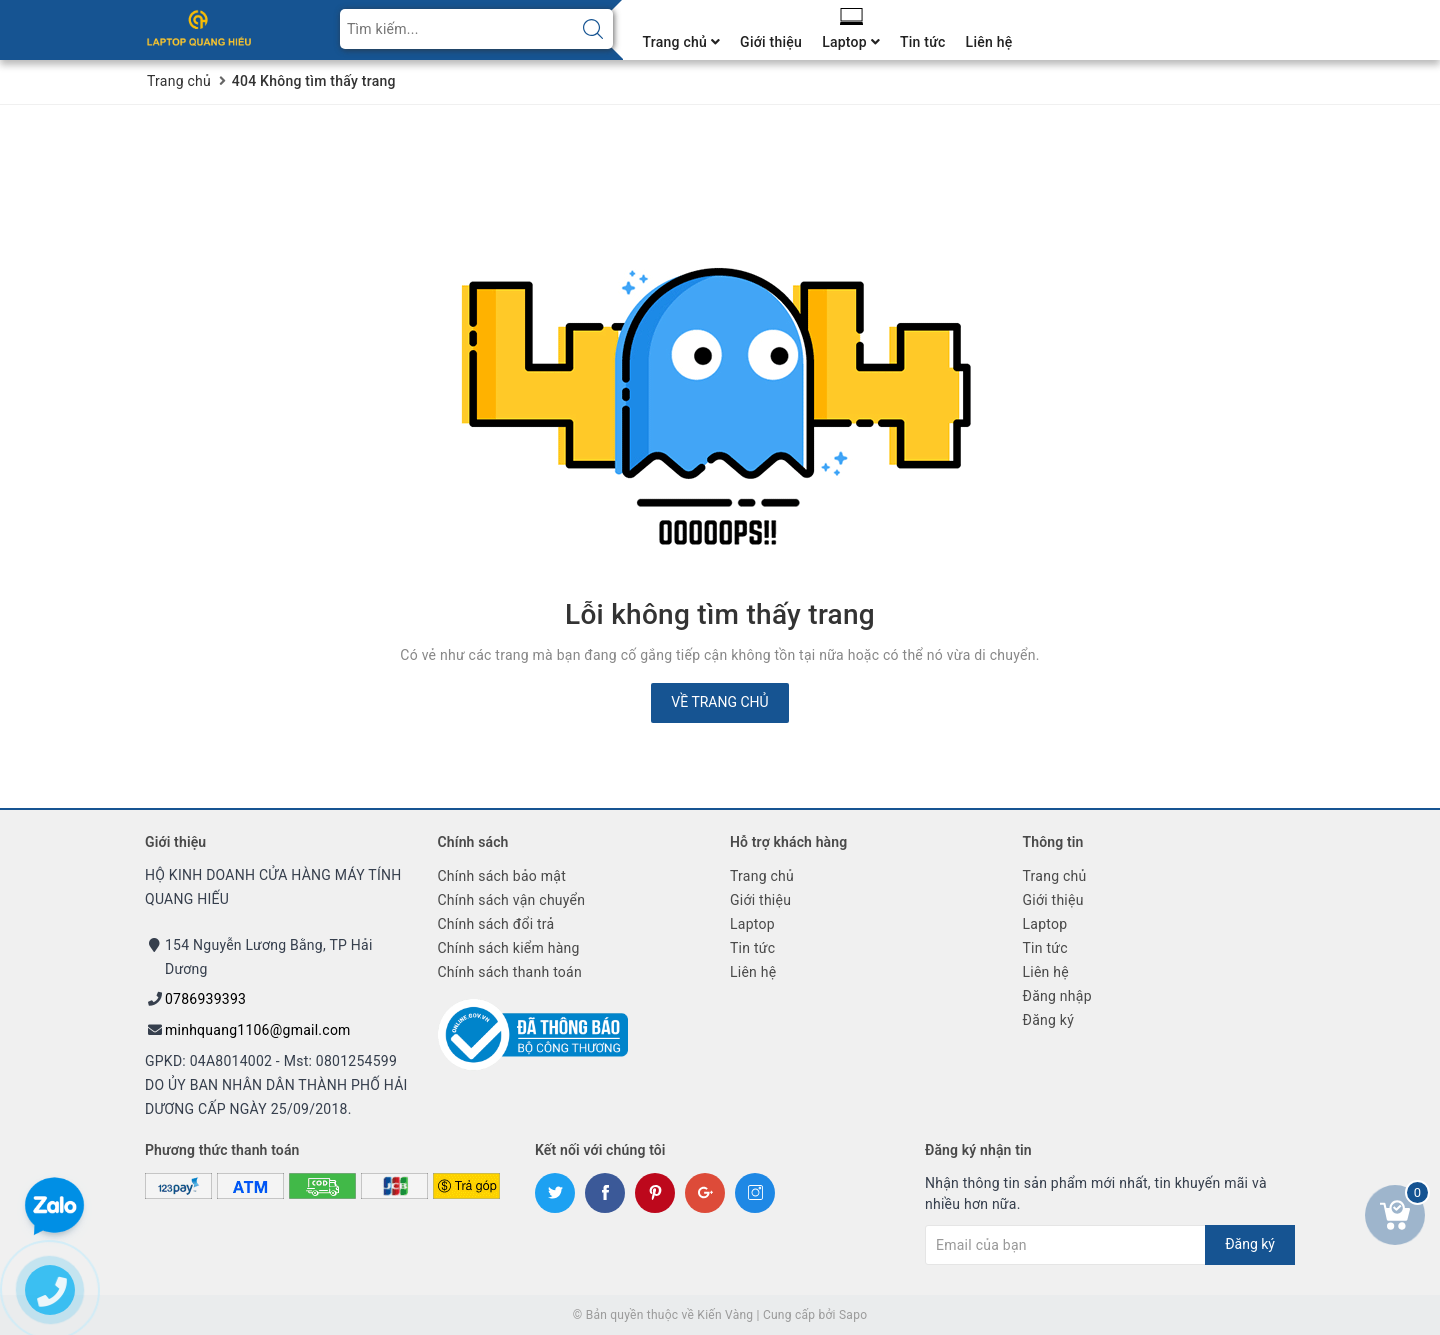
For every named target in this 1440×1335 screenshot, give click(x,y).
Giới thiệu (771, 42)
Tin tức (923, 42)
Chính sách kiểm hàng (509, 948)
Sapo (853, 1315)
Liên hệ (989, 42)
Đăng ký (1049, 1020)
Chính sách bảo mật (502, 876)
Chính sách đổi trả (496, 924)
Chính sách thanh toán (510, 972)
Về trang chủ (719, 702)
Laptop (851, 42)
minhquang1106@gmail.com (258, 1030)
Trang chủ (682, 42)
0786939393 (205, 999)
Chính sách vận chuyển (512, 900)
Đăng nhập (1057, 996)
